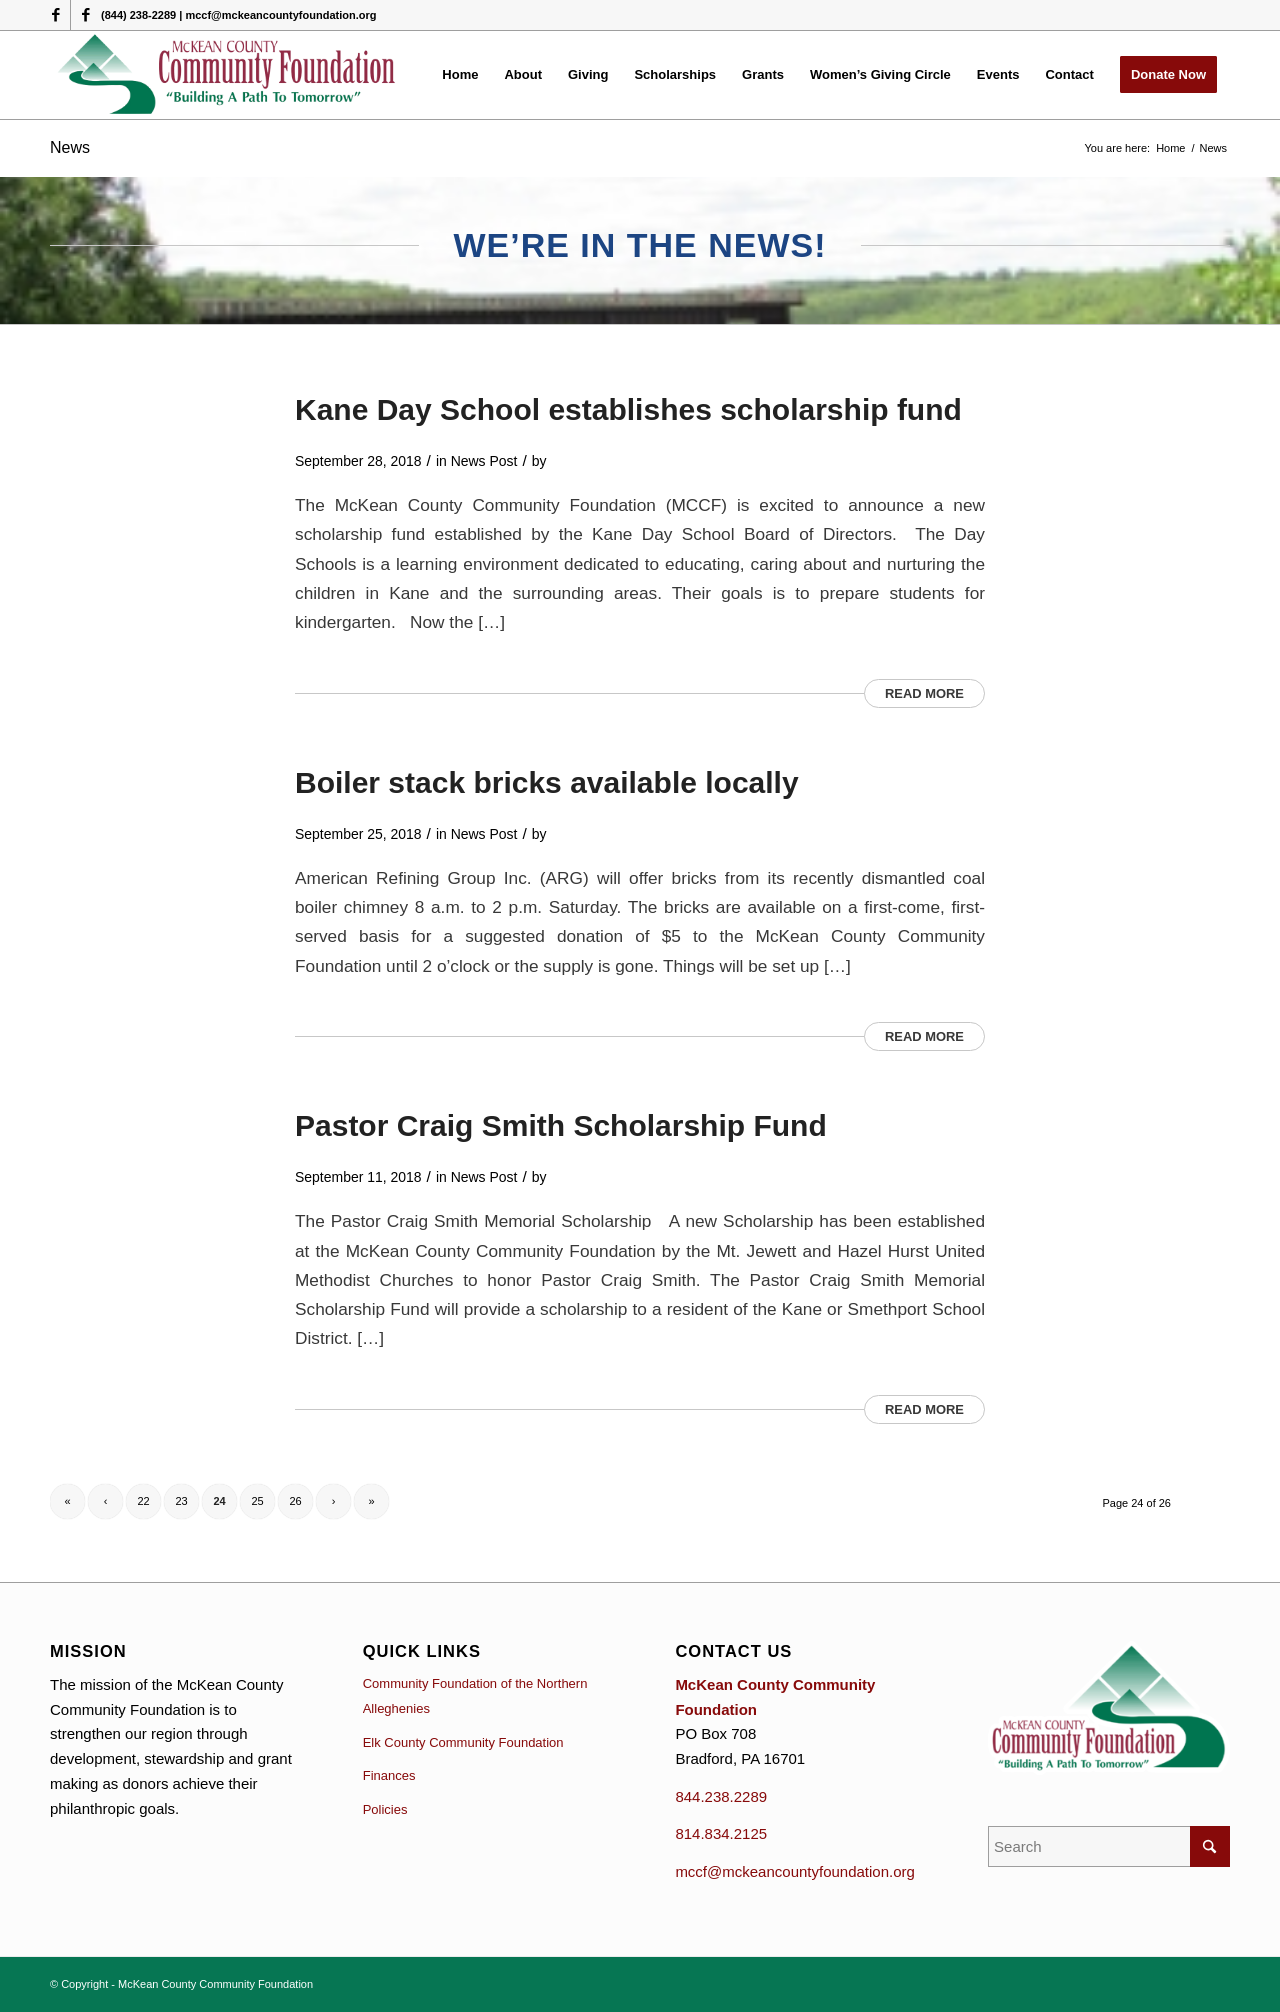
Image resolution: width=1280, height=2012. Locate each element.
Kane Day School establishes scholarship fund (628, 409)
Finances (389, 1775)
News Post (484, 461)
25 (257, 1501)
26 (295, 1501)
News (70, 147)
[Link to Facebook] (55, 15)
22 (143, 1501)
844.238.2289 (721, 1796)
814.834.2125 (721, 1833)
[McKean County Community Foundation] (227, 75)
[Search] (1109, 1846)
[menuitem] (460, 75)
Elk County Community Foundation (463, 1742)
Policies (385, 1809)
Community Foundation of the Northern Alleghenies (475, 1696)
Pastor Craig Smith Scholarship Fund (561, 1125)
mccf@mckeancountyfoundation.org (795, 1871)
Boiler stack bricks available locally (547, 782)
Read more (924, 693)
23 (181, 1501)
